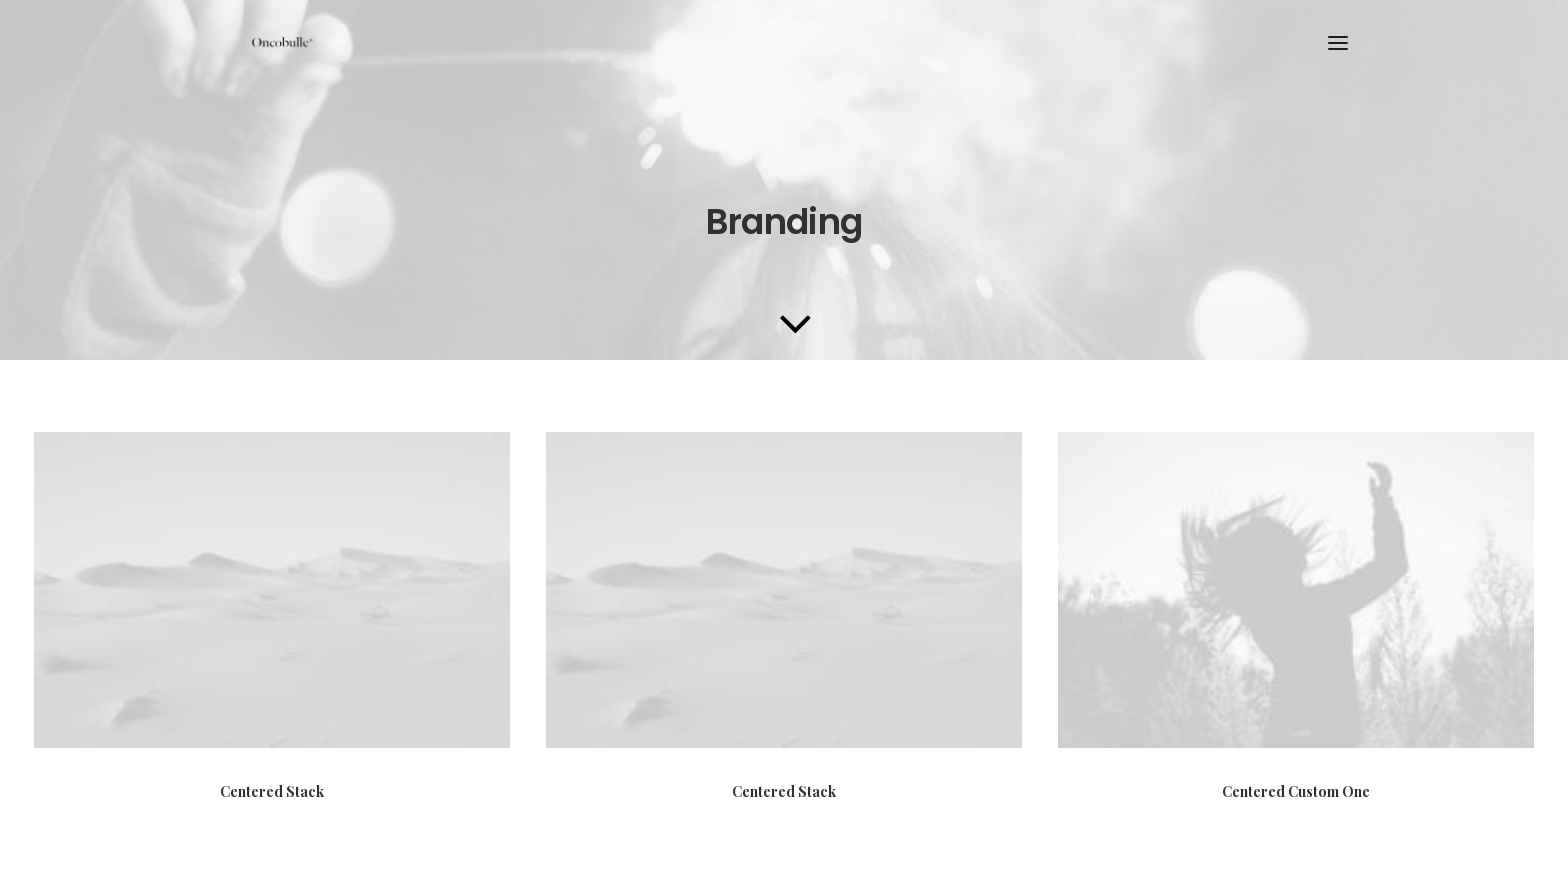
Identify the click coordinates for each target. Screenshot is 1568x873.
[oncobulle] (280, 43)
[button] (1338, 43)
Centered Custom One (1296, 799)
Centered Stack (272, 791)
